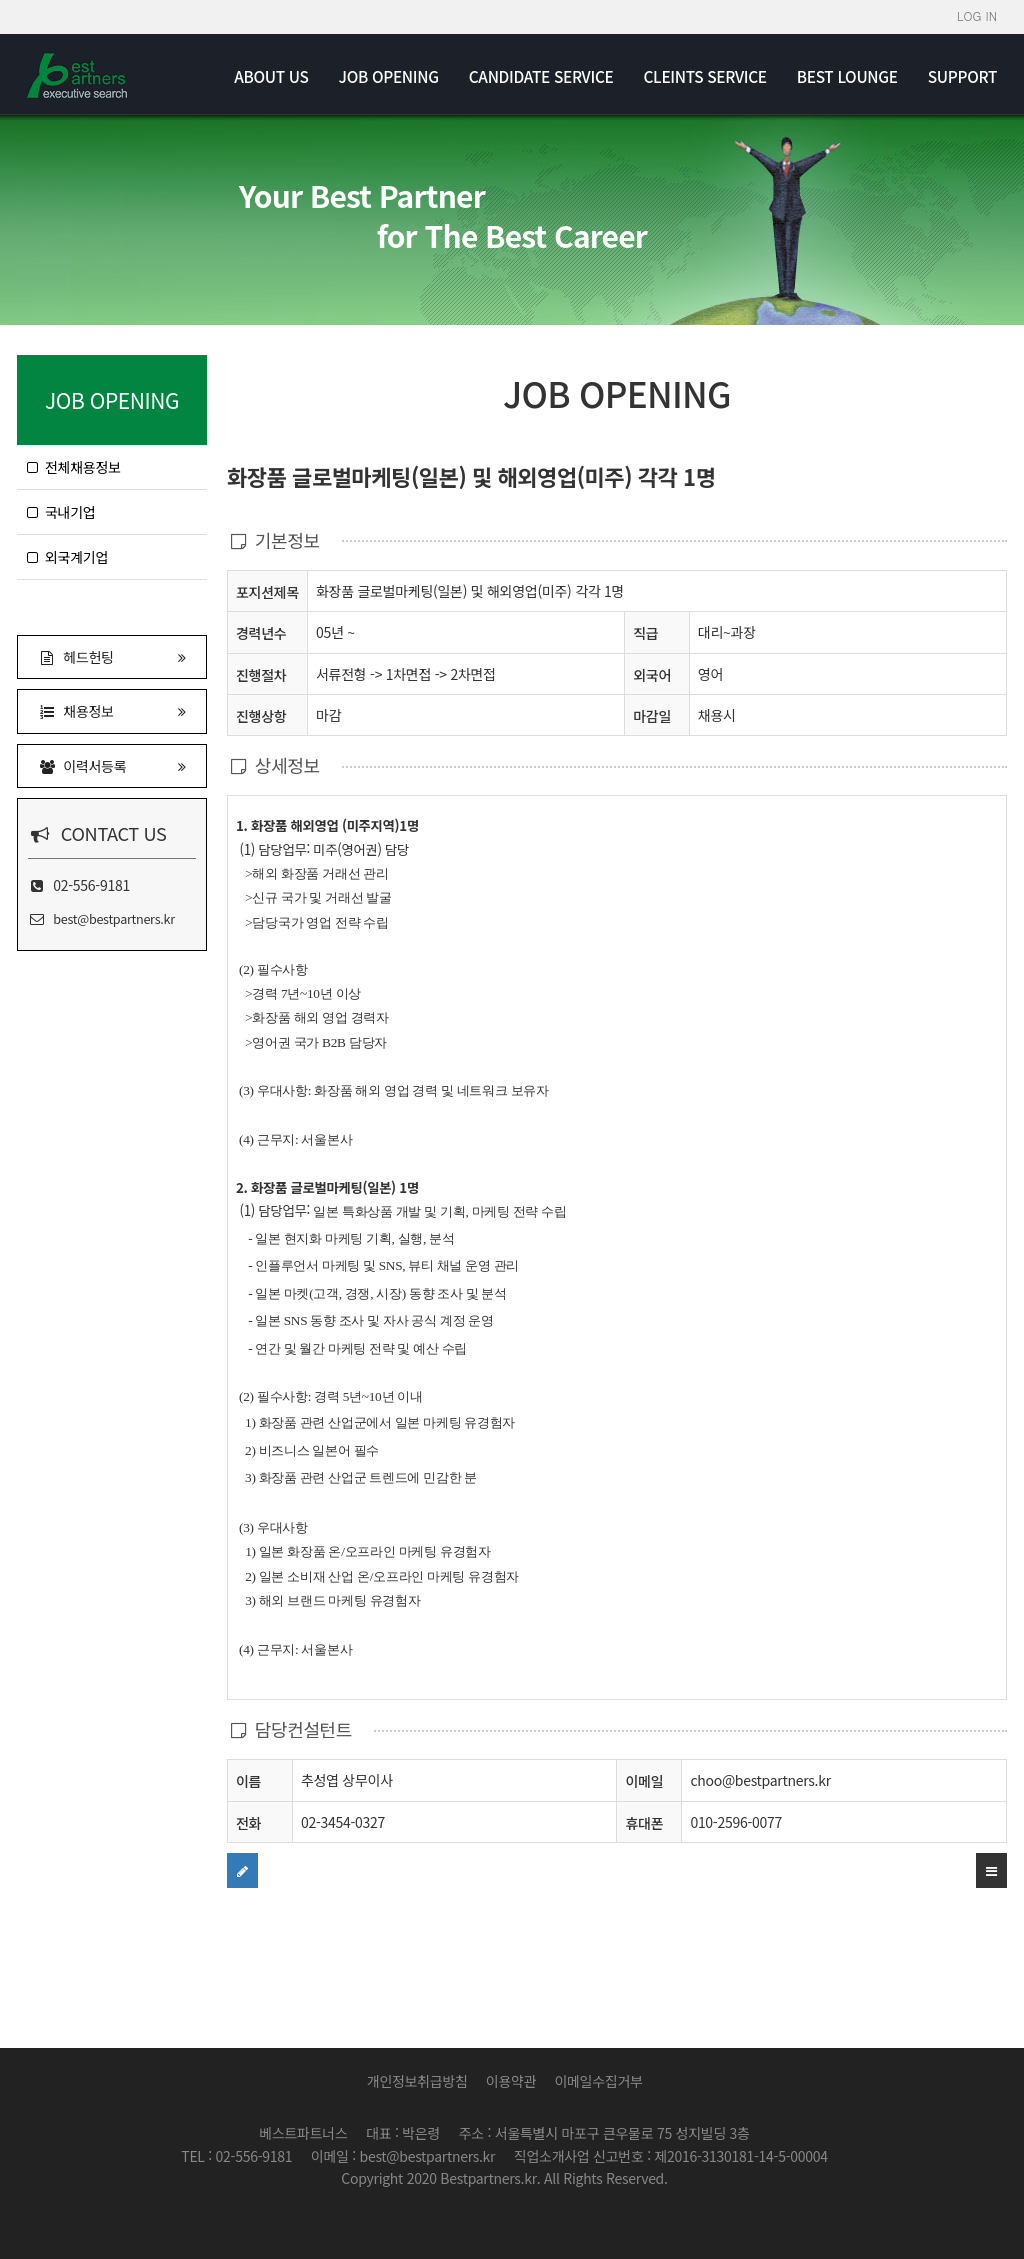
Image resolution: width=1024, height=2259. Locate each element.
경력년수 (261, 633)
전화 (248, 1822)
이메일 (644, 1781)
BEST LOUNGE (847, 76)
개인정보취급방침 (417, 2081)
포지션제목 (267, 591)
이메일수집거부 (598, 2081)
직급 (645, 633)
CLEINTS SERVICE (704, 76)
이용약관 (511, 2081)
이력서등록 (112, 765)
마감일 (652, 716)
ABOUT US (271, 76)
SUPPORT (962, 76)
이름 (248, 1780)
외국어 (652, 675)
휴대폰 (644, 1823)
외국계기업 (67, 557)
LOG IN (977, 15)
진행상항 (261, 715)
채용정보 (112, 710)
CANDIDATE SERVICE (541, 76)
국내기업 (61, 512)
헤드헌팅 (112, 656)
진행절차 (261, 674)
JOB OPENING (389, 76)
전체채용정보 (74, 467)
